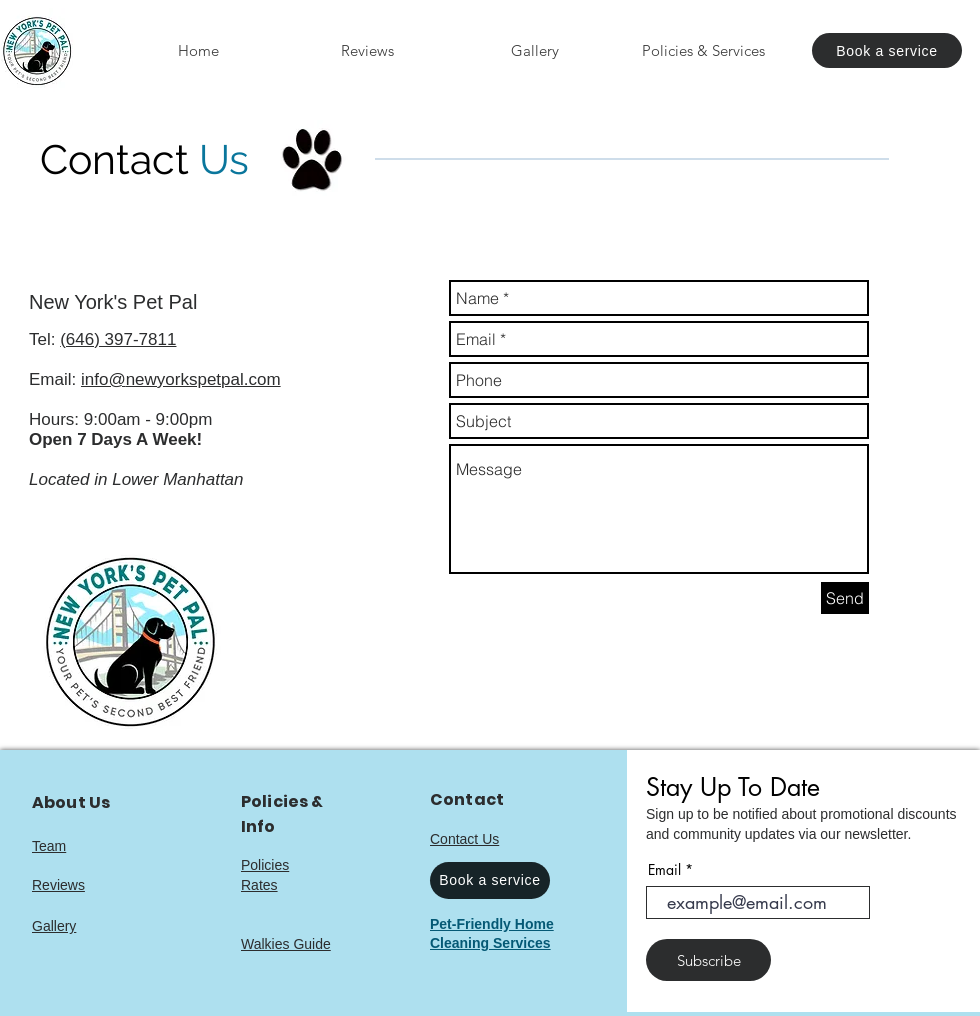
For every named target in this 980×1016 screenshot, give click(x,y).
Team (49, 846)
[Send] (845, 598)
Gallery (54, 926)
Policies (265, 865)
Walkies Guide (286, 944)
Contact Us (464, 839)
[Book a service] (887, 50)
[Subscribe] (708, 960)
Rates (259, 885)
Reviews (58, 885)
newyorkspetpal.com (203, 379)
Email (664, 870)
